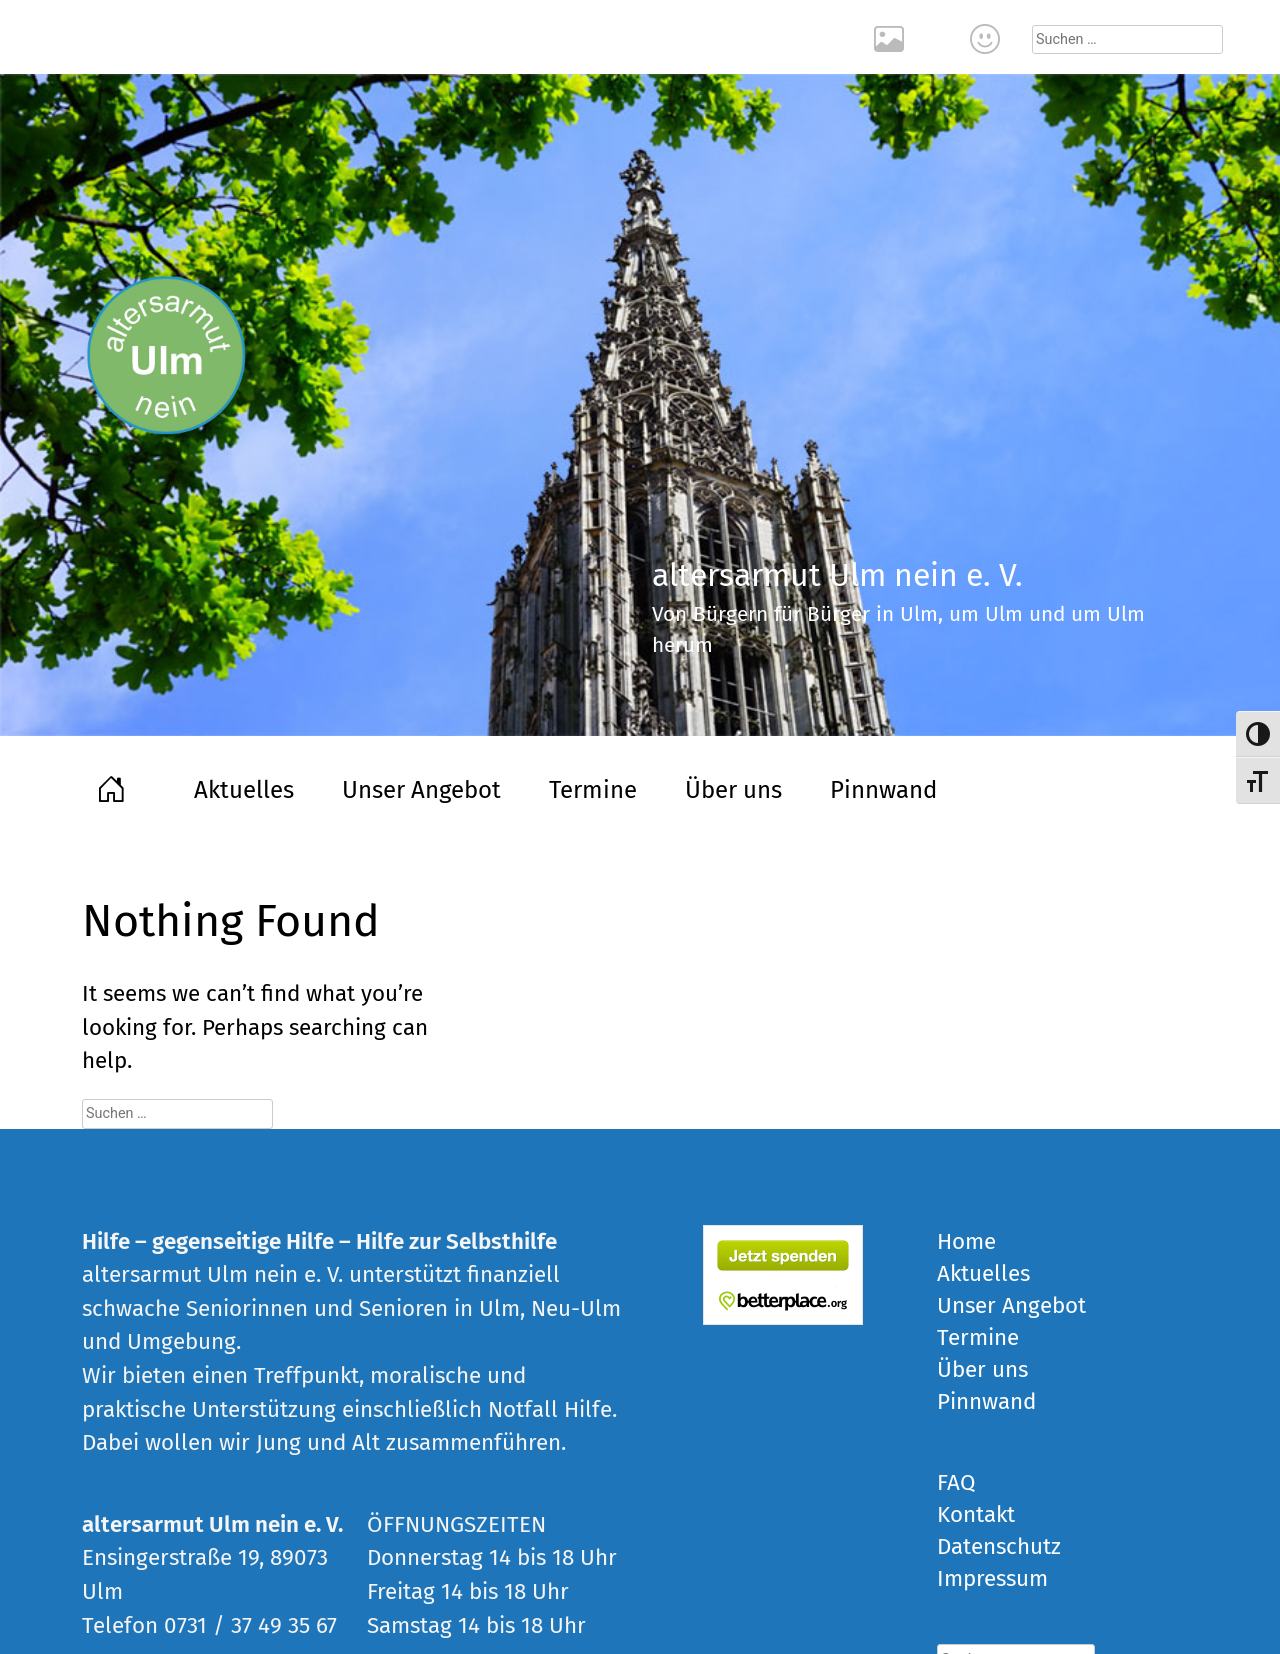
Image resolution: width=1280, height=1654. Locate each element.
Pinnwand (883, 790)
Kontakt (988, 37)
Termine (593, 790)
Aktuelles (244, 790)
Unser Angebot (421, 790)
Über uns (733, 790)
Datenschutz (999, 1546)
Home (114, 787)
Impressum (992, 1578)
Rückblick (892, 37)
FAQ (956, 1482)
